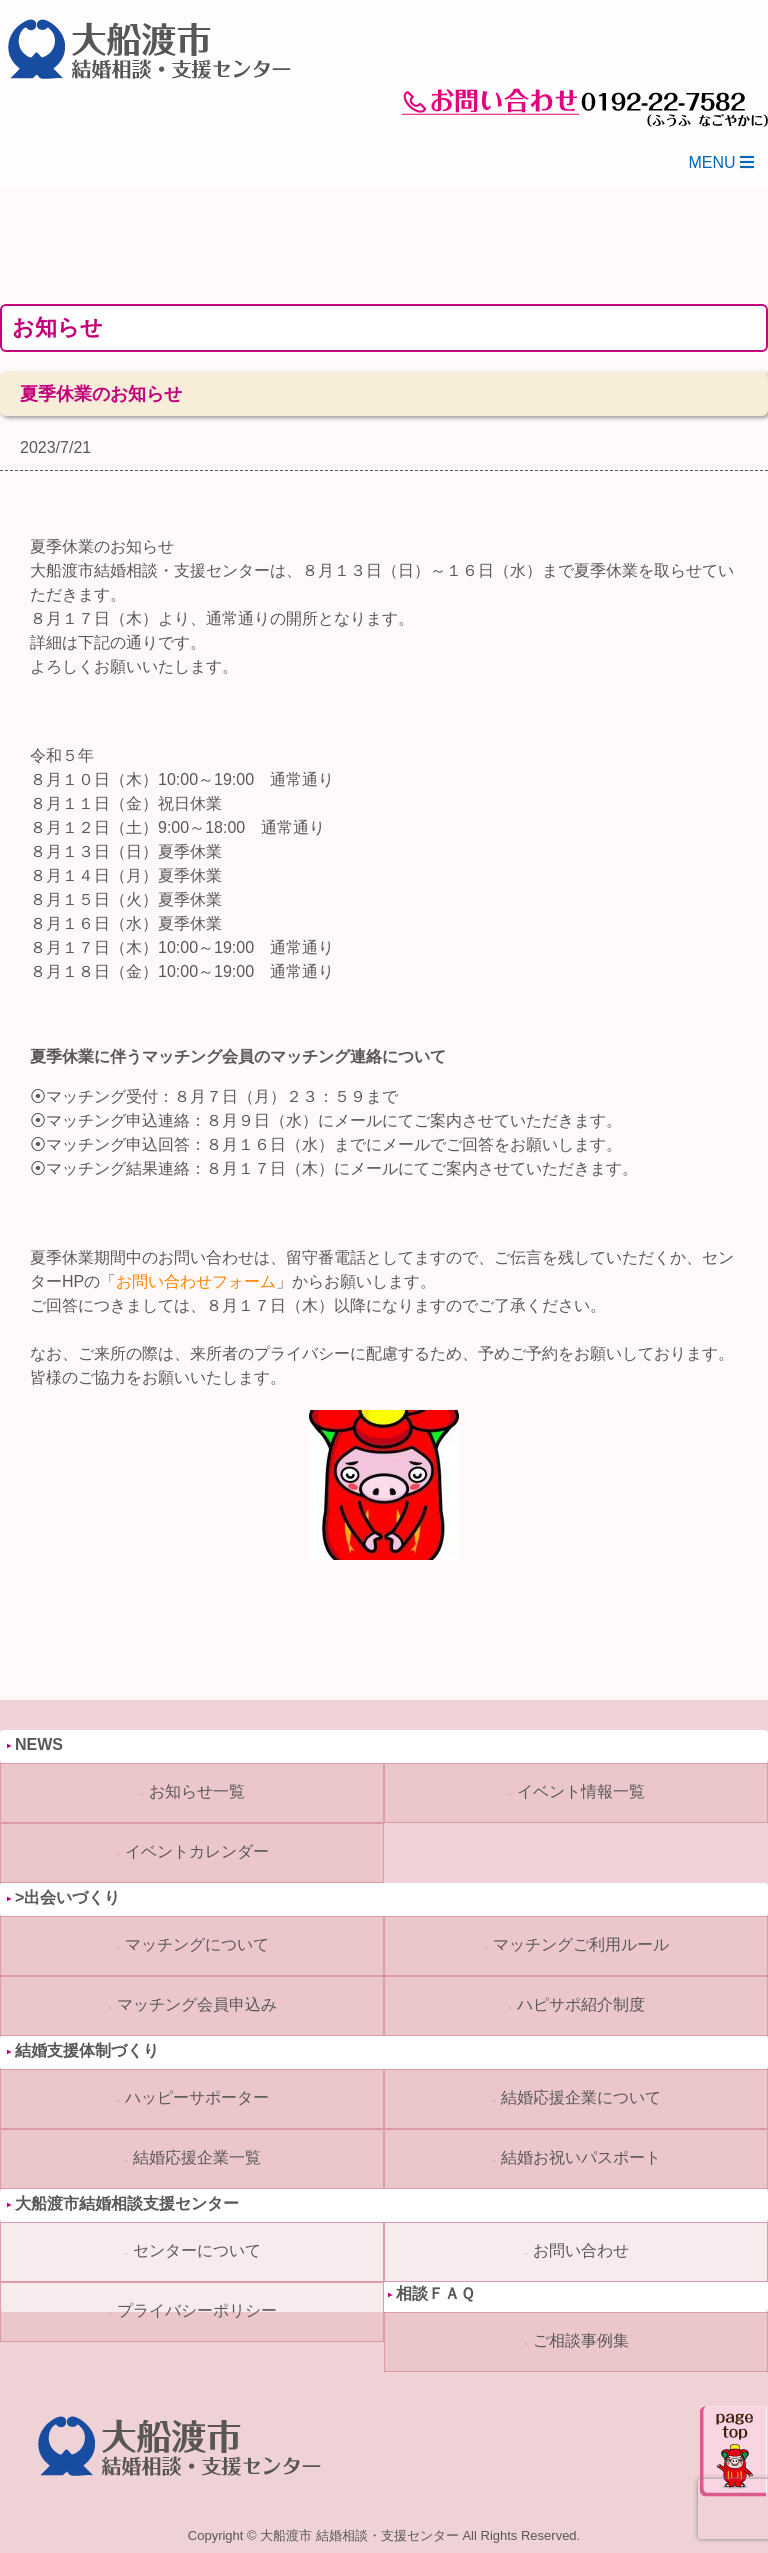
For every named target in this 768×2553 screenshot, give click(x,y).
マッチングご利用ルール (581, 1944)
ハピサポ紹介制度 (581, 2004)
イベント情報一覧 (581, 1791)
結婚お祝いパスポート (581, 2157)
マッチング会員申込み (197, 2004)
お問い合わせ (581, 2250)
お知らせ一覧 (197, 1791)
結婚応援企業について (581, 2097)
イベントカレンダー (197, 1851)
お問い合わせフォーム (196, 1281)
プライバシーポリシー (197, 2310)
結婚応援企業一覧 (197, 2157)
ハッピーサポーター (197, 2097)
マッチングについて (197, 1944)
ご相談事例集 (581, 2340)
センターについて (197, 2250)
